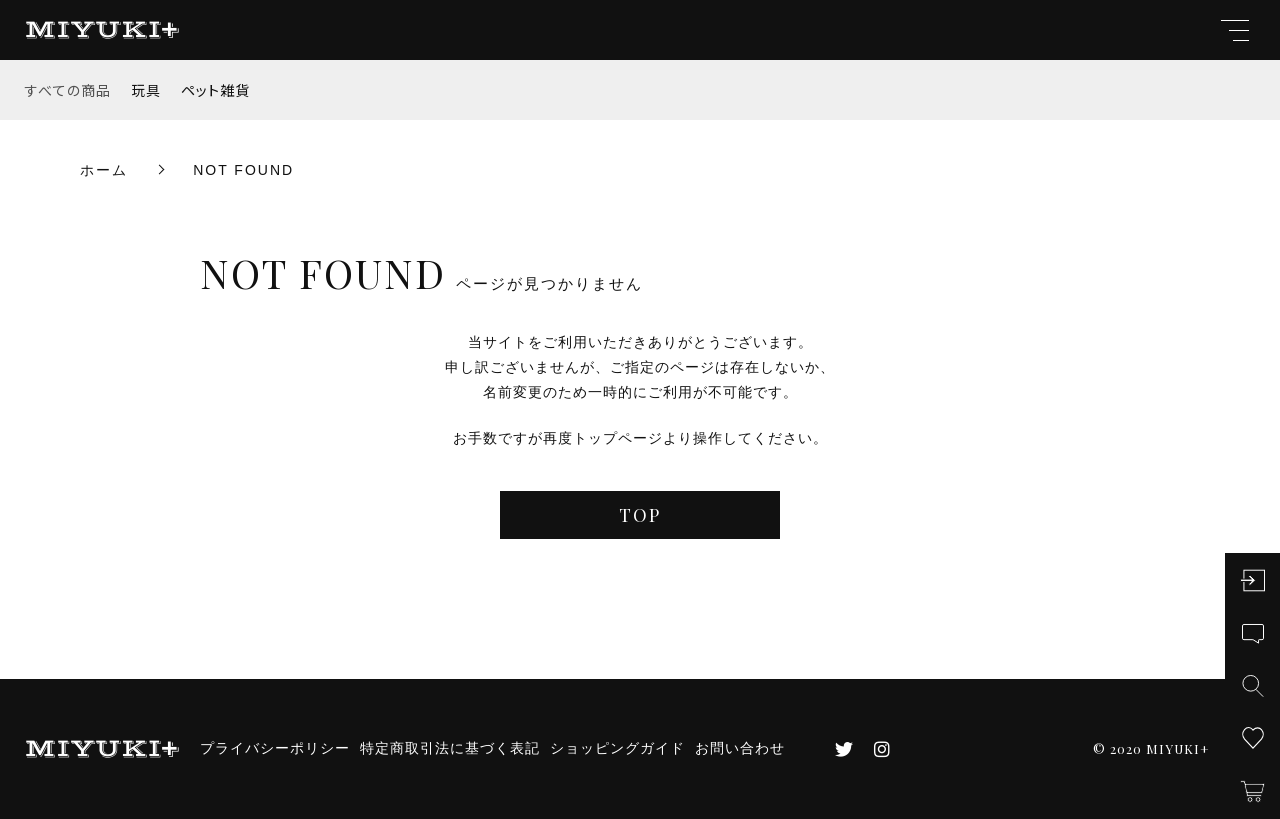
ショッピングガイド (617, 748)
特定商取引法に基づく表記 (450, 748)
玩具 (146, 90)
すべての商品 (68, 90)
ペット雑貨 (215, 90)
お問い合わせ (740, 748)
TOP (640, 515)
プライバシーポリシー (275, 748)
